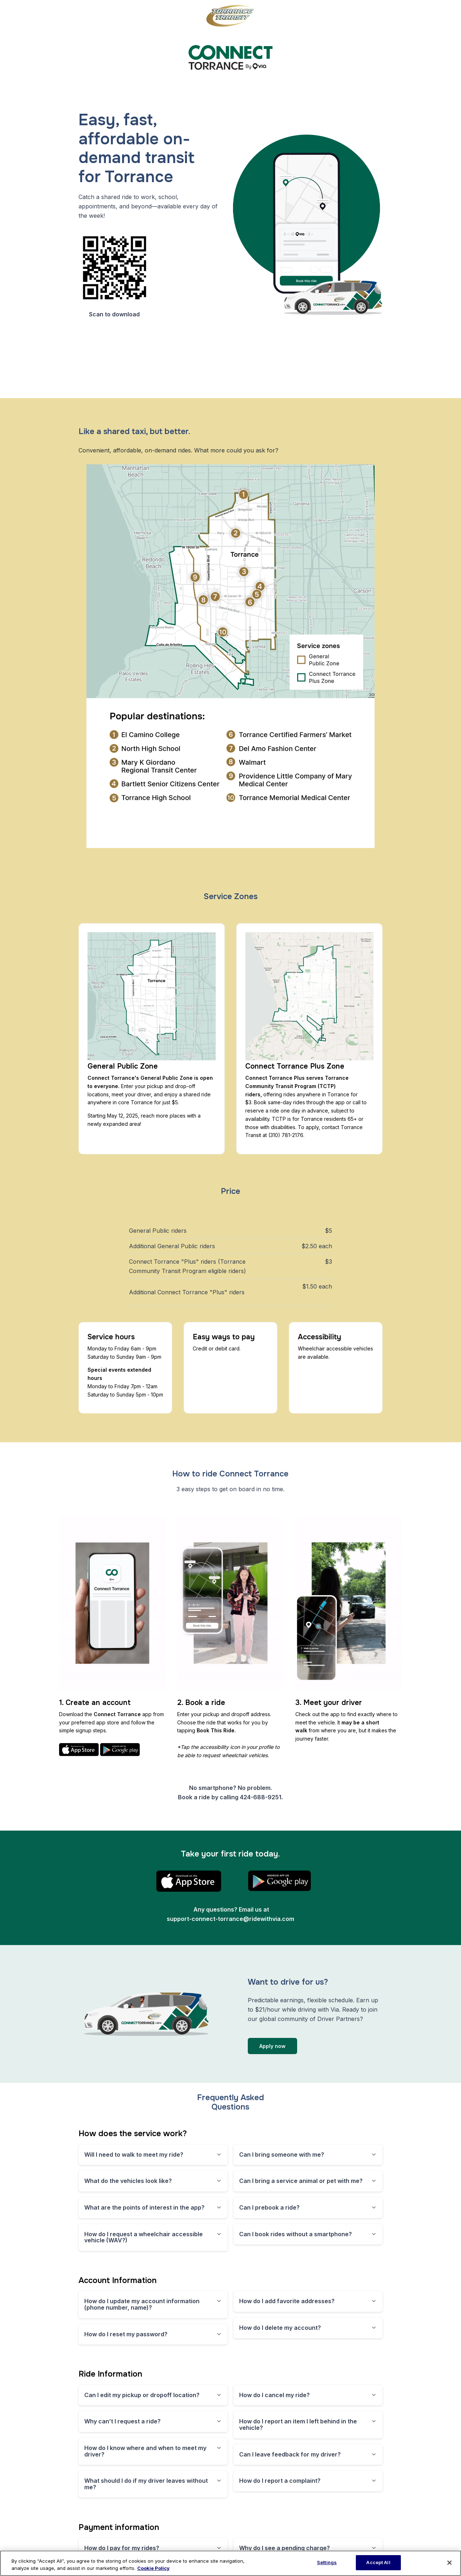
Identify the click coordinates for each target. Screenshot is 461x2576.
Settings (327, 2562)
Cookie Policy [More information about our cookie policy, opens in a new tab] (153, 2568)
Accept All (378, 2562)
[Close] (449, 2563)
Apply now (272, 2046)
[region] (230, 2563)
